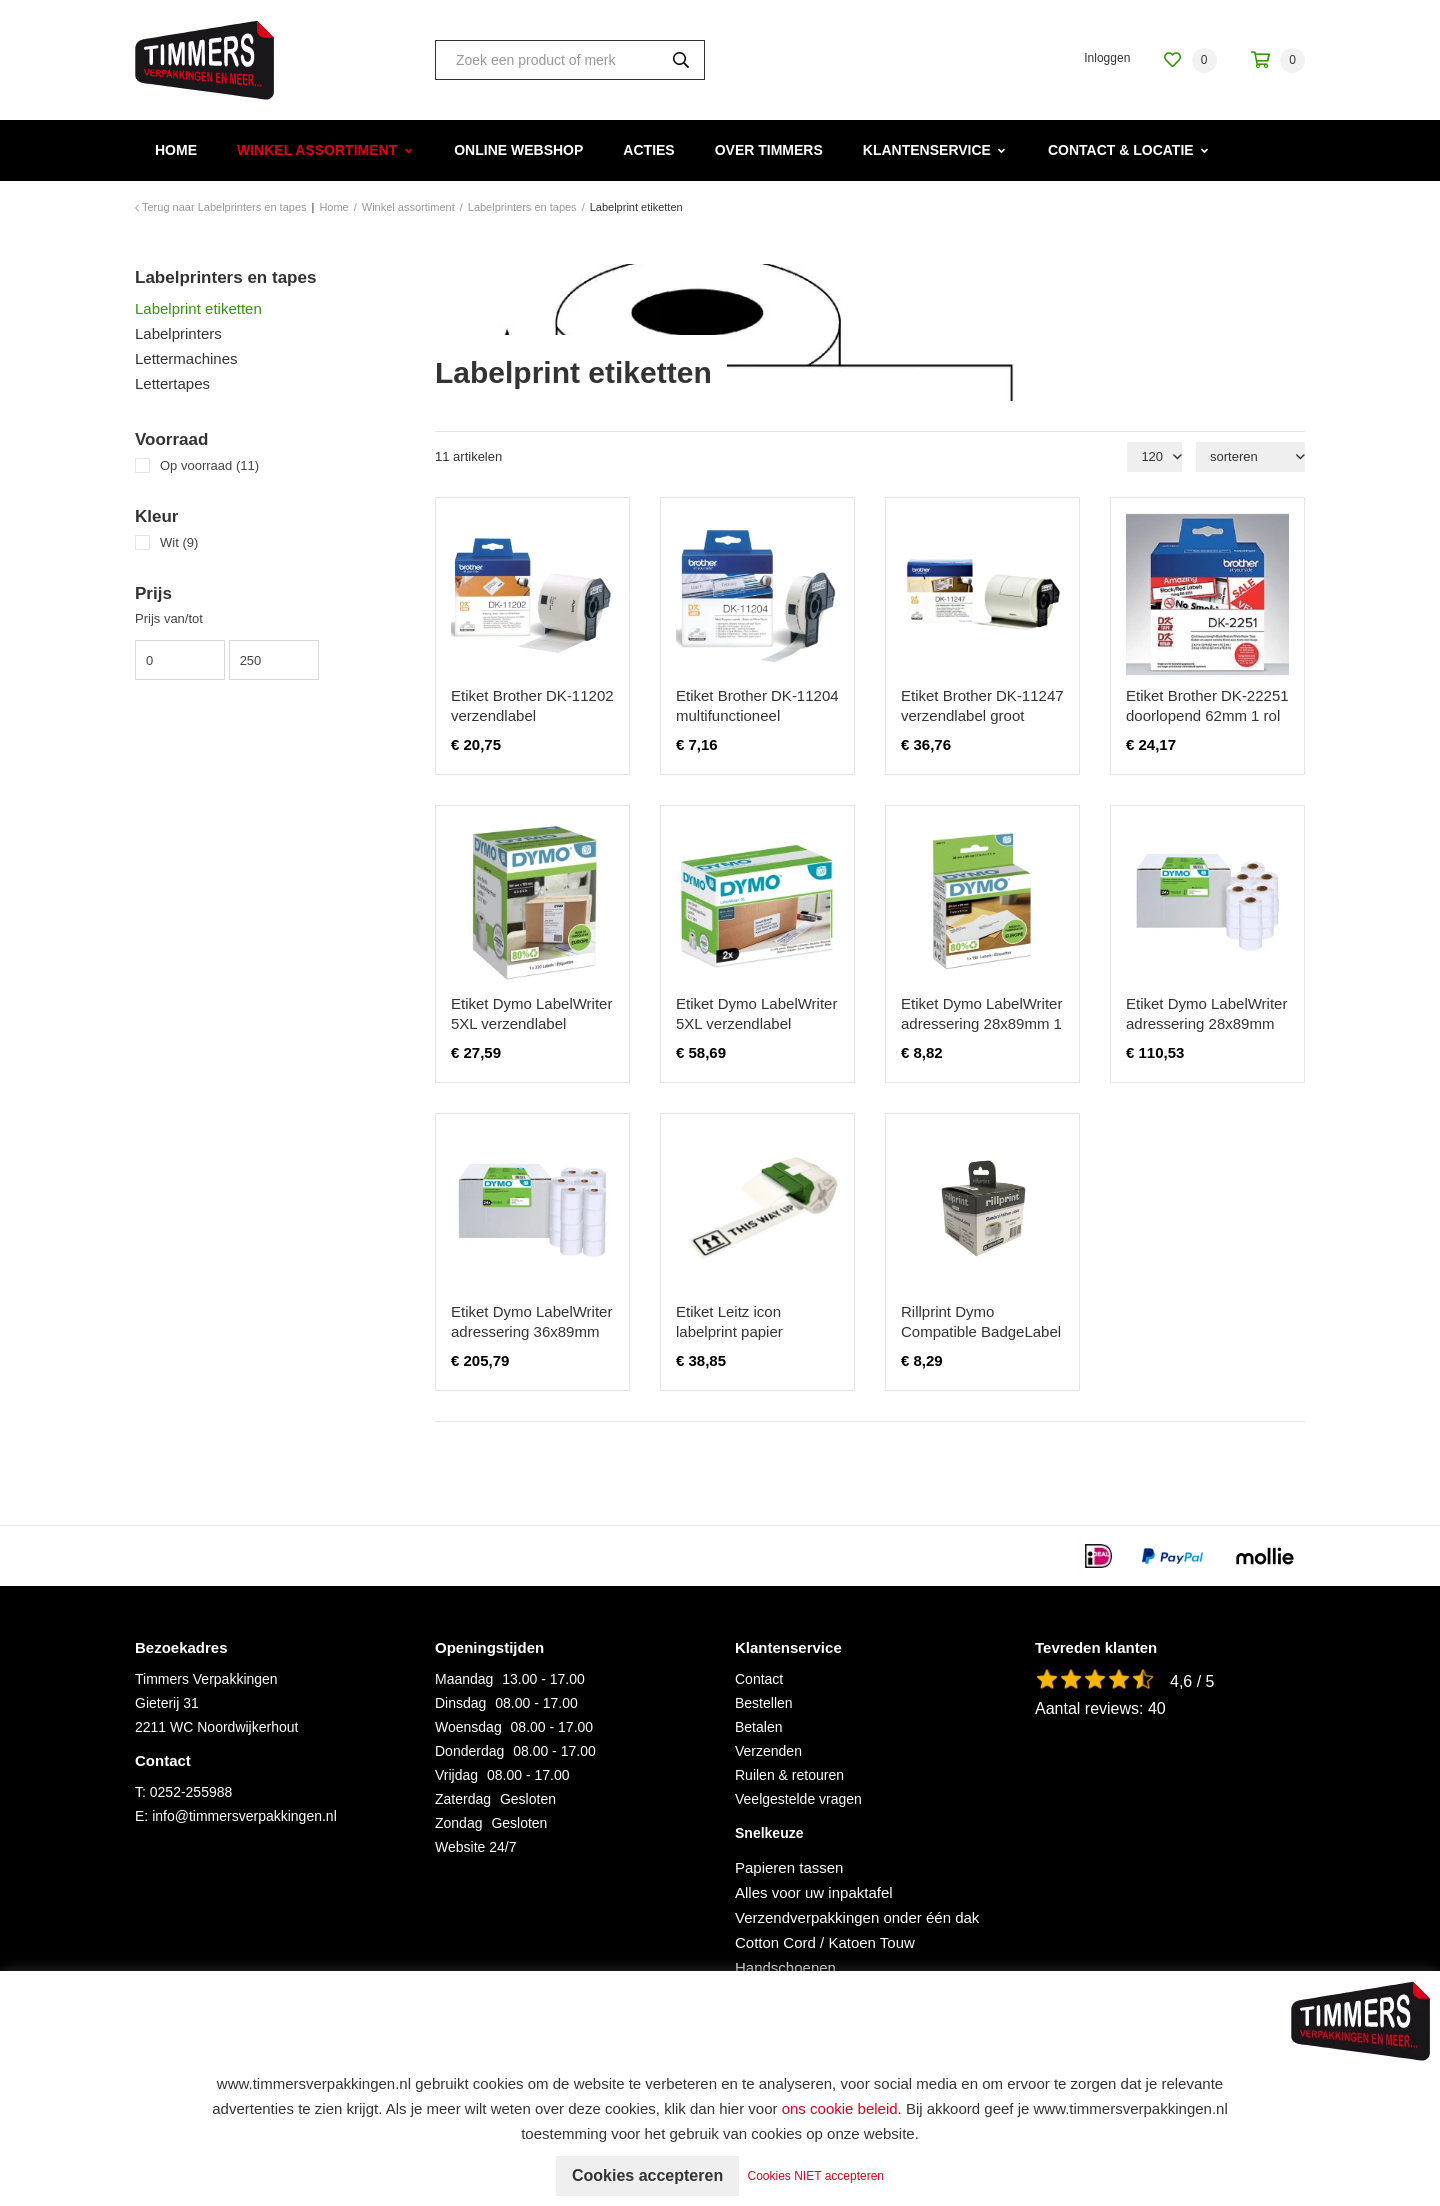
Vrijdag (456, 1775)
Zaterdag (463, 1799)
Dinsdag (460, 1703)
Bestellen (764, 1703)
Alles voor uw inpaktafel (814, 1892)
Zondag (458, 1823)
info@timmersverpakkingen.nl (244, 1816)
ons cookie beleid (840, 2108)
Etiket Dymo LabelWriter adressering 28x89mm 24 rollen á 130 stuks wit (1206, 1023)
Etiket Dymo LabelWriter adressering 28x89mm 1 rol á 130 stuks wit (981, 1023)
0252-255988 (191, 1792)
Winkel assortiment (317, 150)
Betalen (758, 1727)
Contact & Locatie (1121, 150)
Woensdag (468, 1727)
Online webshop (518, 150)
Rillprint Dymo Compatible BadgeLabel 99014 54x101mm (981, 1331)
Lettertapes (172, 383)
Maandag (464, 1679)
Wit (179, 542)
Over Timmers (769, 150)
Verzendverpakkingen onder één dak (857, 1917)
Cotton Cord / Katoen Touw (825, 1942)
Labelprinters (178, 333)
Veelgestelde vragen (798, 1799)
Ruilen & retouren (789, 1775)
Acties (648, 150)
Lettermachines (186, 358)
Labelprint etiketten (198, 308)
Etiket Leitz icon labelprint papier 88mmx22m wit (729, 1331)
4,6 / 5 (1192, 1681)
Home (176, 150)
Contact (759, 1679)
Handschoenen (785, 1967)
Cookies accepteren (647, 2175)
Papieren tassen (789, 1867)
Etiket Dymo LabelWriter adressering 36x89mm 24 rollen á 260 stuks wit (531, 1331)
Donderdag (469, 1751)
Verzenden (768, 1751)
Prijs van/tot (169, 618)
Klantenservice (927, 150)
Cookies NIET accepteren (816, 2176)
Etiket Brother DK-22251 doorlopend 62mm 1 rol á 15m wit (1207, 715)
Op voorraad (209, 465)
